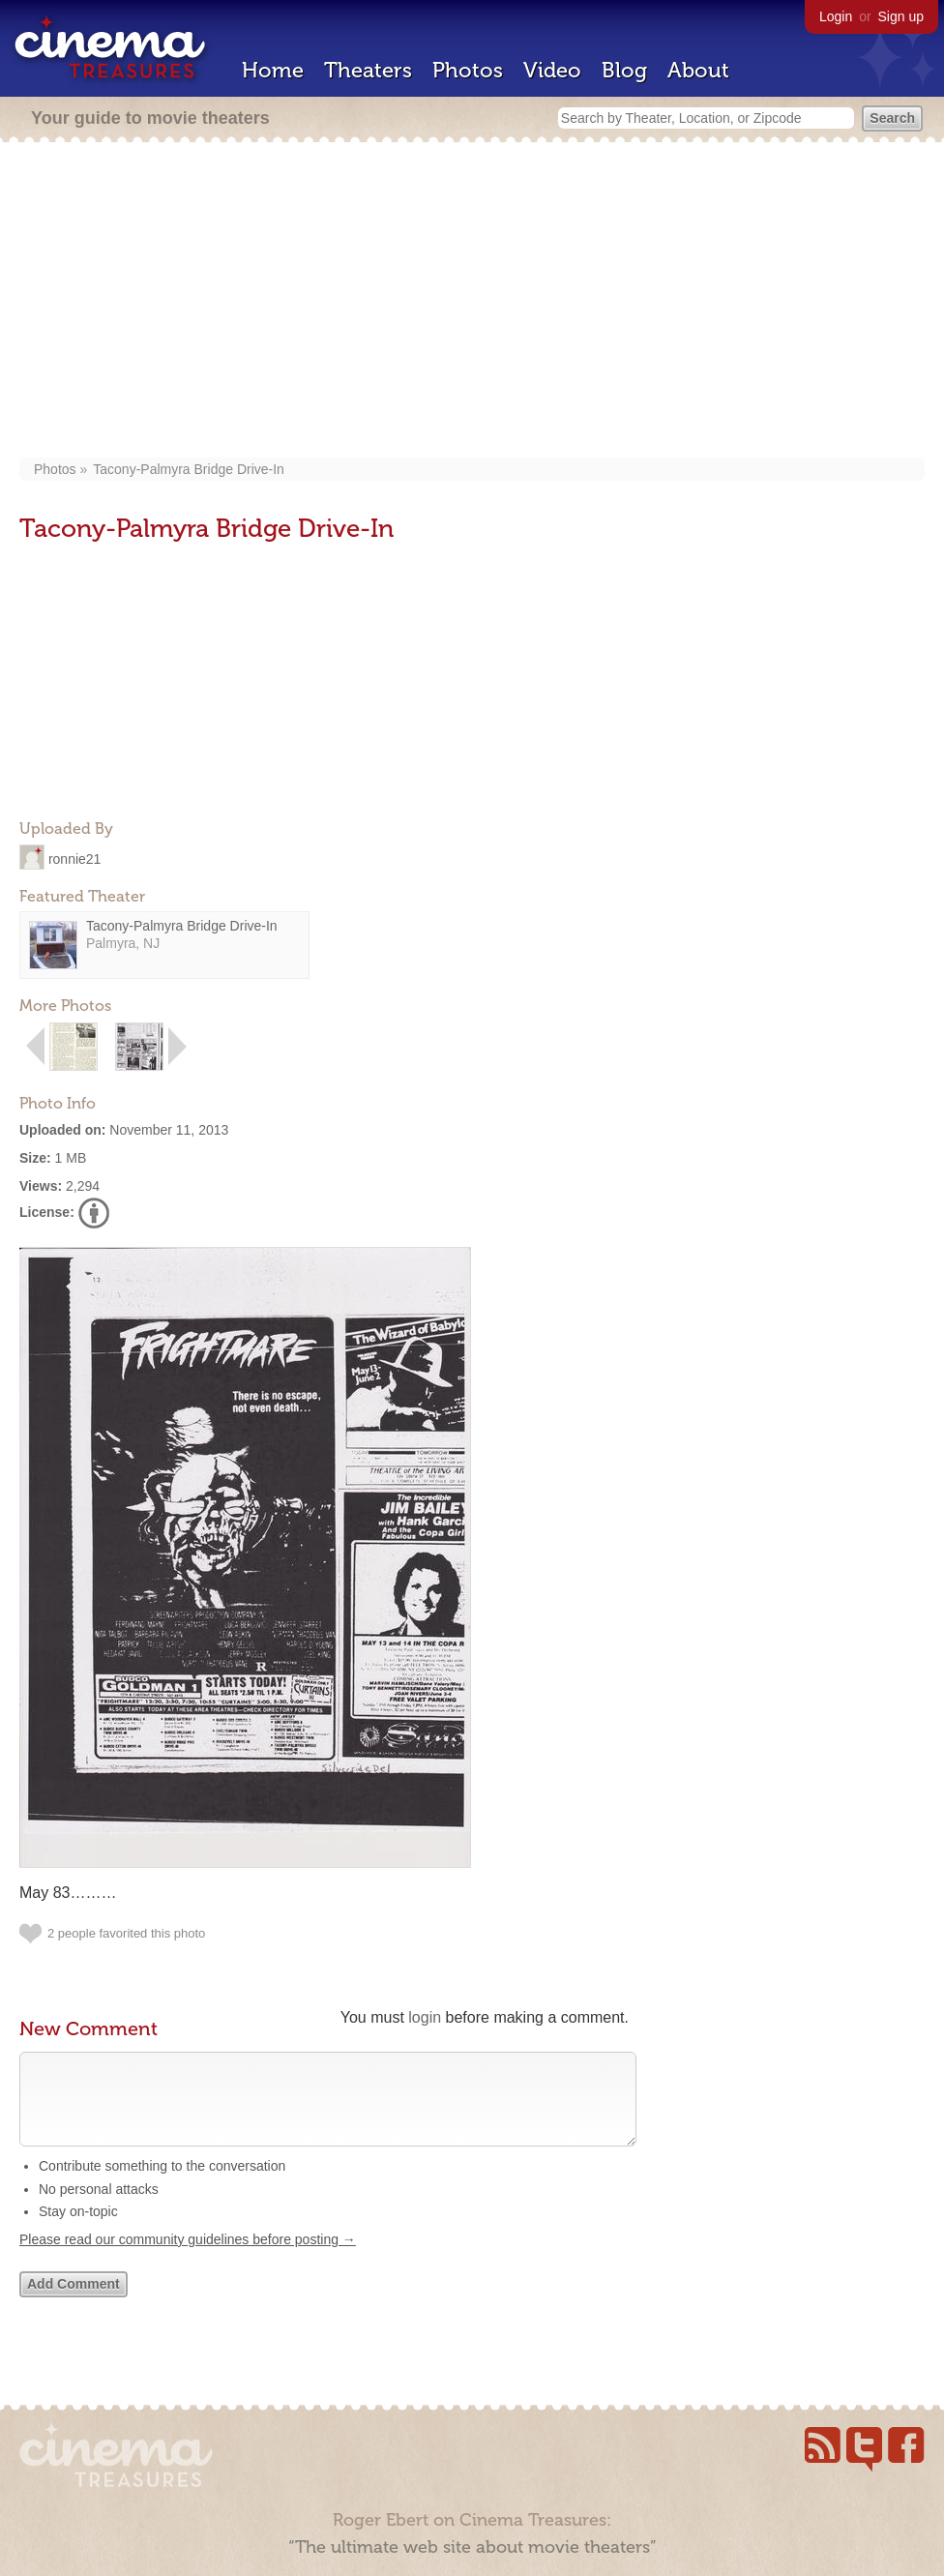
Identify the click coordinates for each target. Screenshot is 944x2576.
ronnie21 (75, 858)
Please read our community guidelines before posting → (187, 2258)
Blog (624, 70)
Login (835, 16)
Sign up (901, 16)
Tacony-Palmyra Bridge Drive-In (188, 469)
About (698, 70)
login (424, 2017)
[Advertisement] (481, 301)
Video (552, 70)
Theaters (368, 70)
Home (273, 70)
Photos (467, 70)
